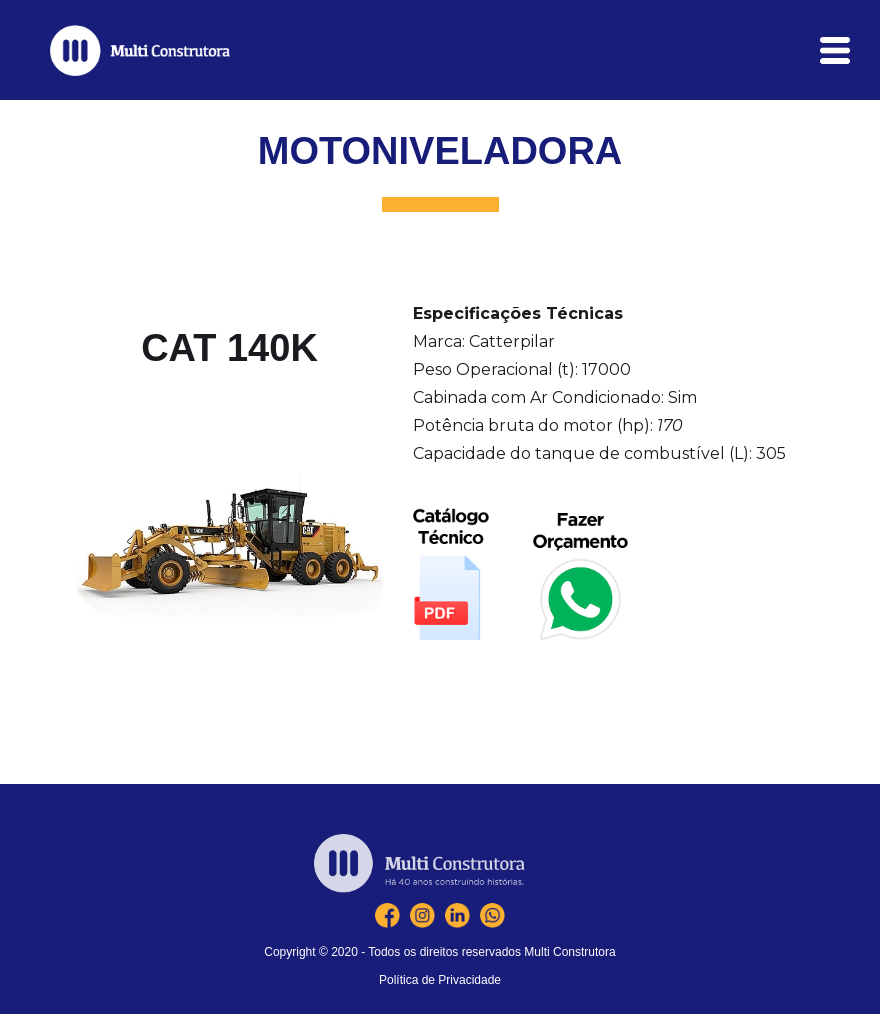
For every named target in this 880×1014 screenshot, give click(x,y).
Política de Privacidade (440, 980)
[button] (835, 51)
